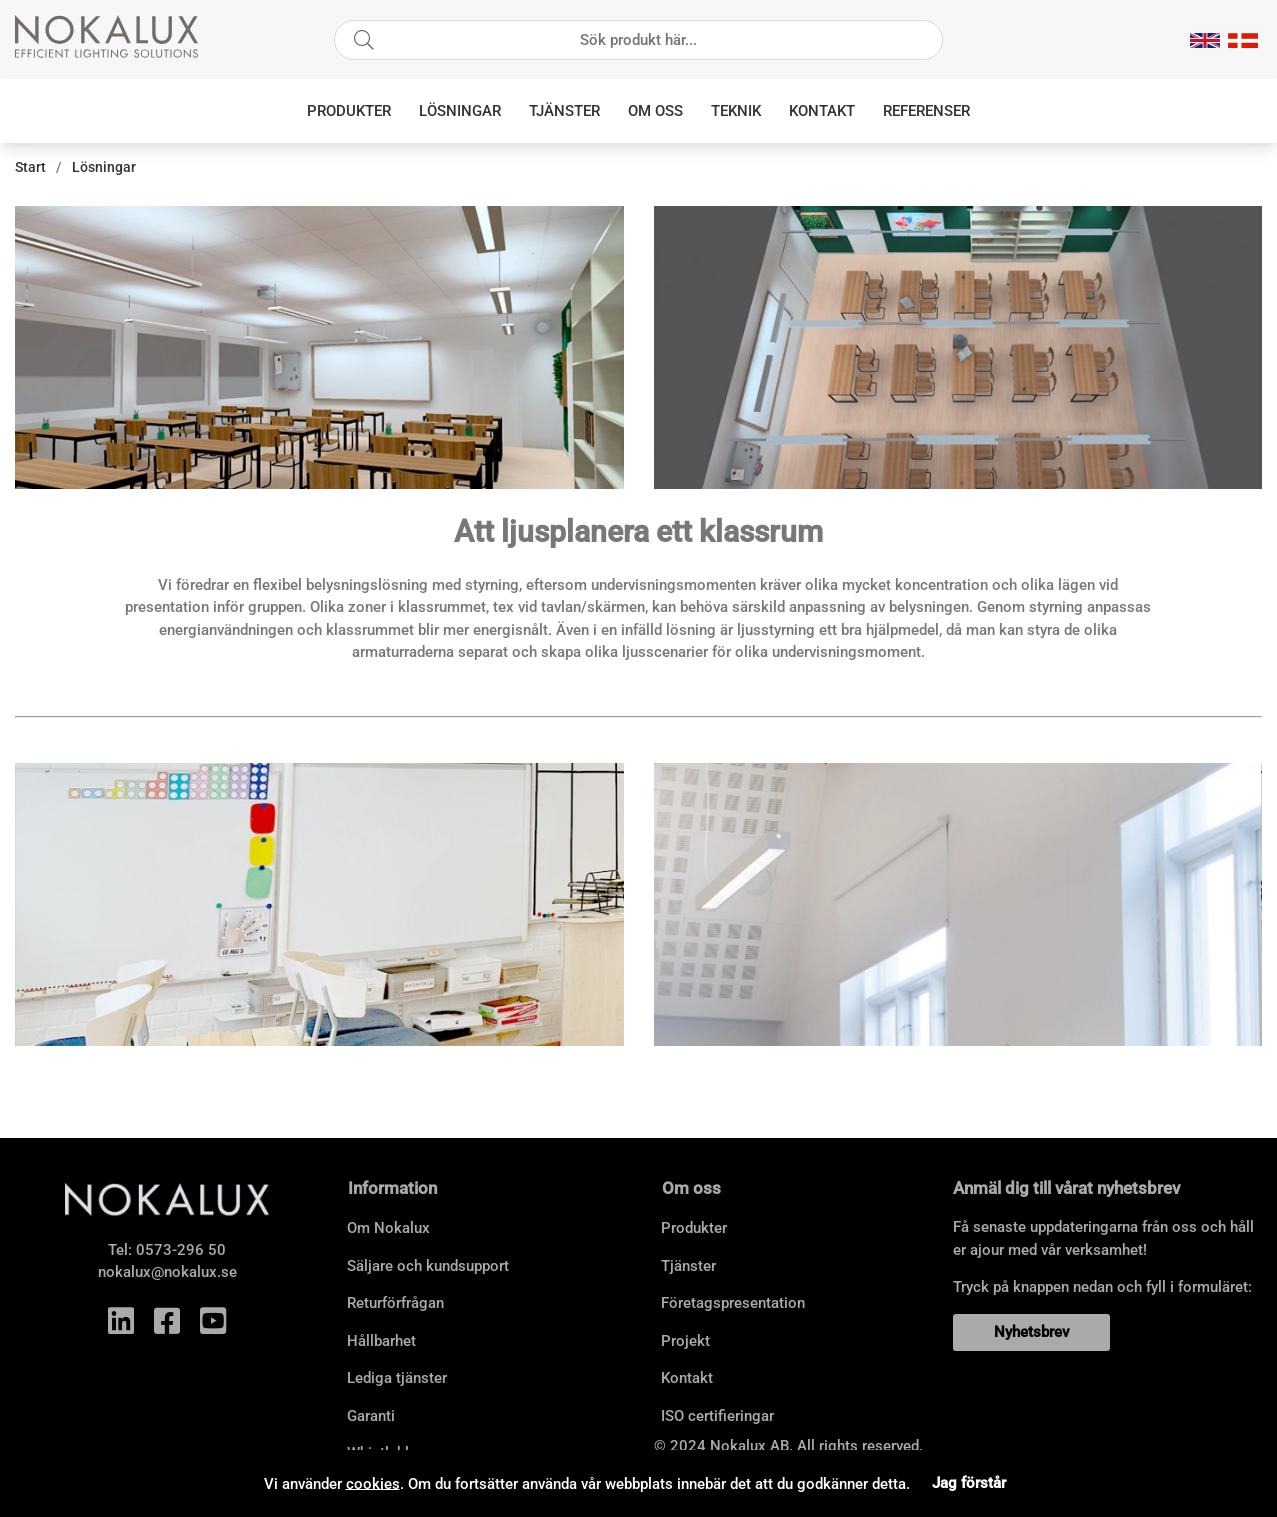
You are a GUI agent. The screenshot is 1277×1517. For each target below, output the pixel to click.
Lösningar (460, 111)
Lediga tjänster (397, 1378)
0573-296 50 (181, 1250)
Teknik (736, 111)
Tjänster (564, 111)
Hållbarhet (381, 1341)
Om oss (655, 111)
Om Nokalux (388, 1228)
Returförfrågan (395, 1303)
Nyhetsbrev (1031, 1332)
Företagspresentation (733, 1303)
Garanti (371, 1416)
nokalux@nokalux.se (167, 1272)
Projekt (685, 1341)
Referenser (926, 111)
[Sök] (638, 40)
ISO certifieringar (717, 1416)
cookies (373, 1483)
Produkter (349, 111)
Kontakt (822, 111)
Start (30, 167)
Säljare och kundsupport (428, 1266)
